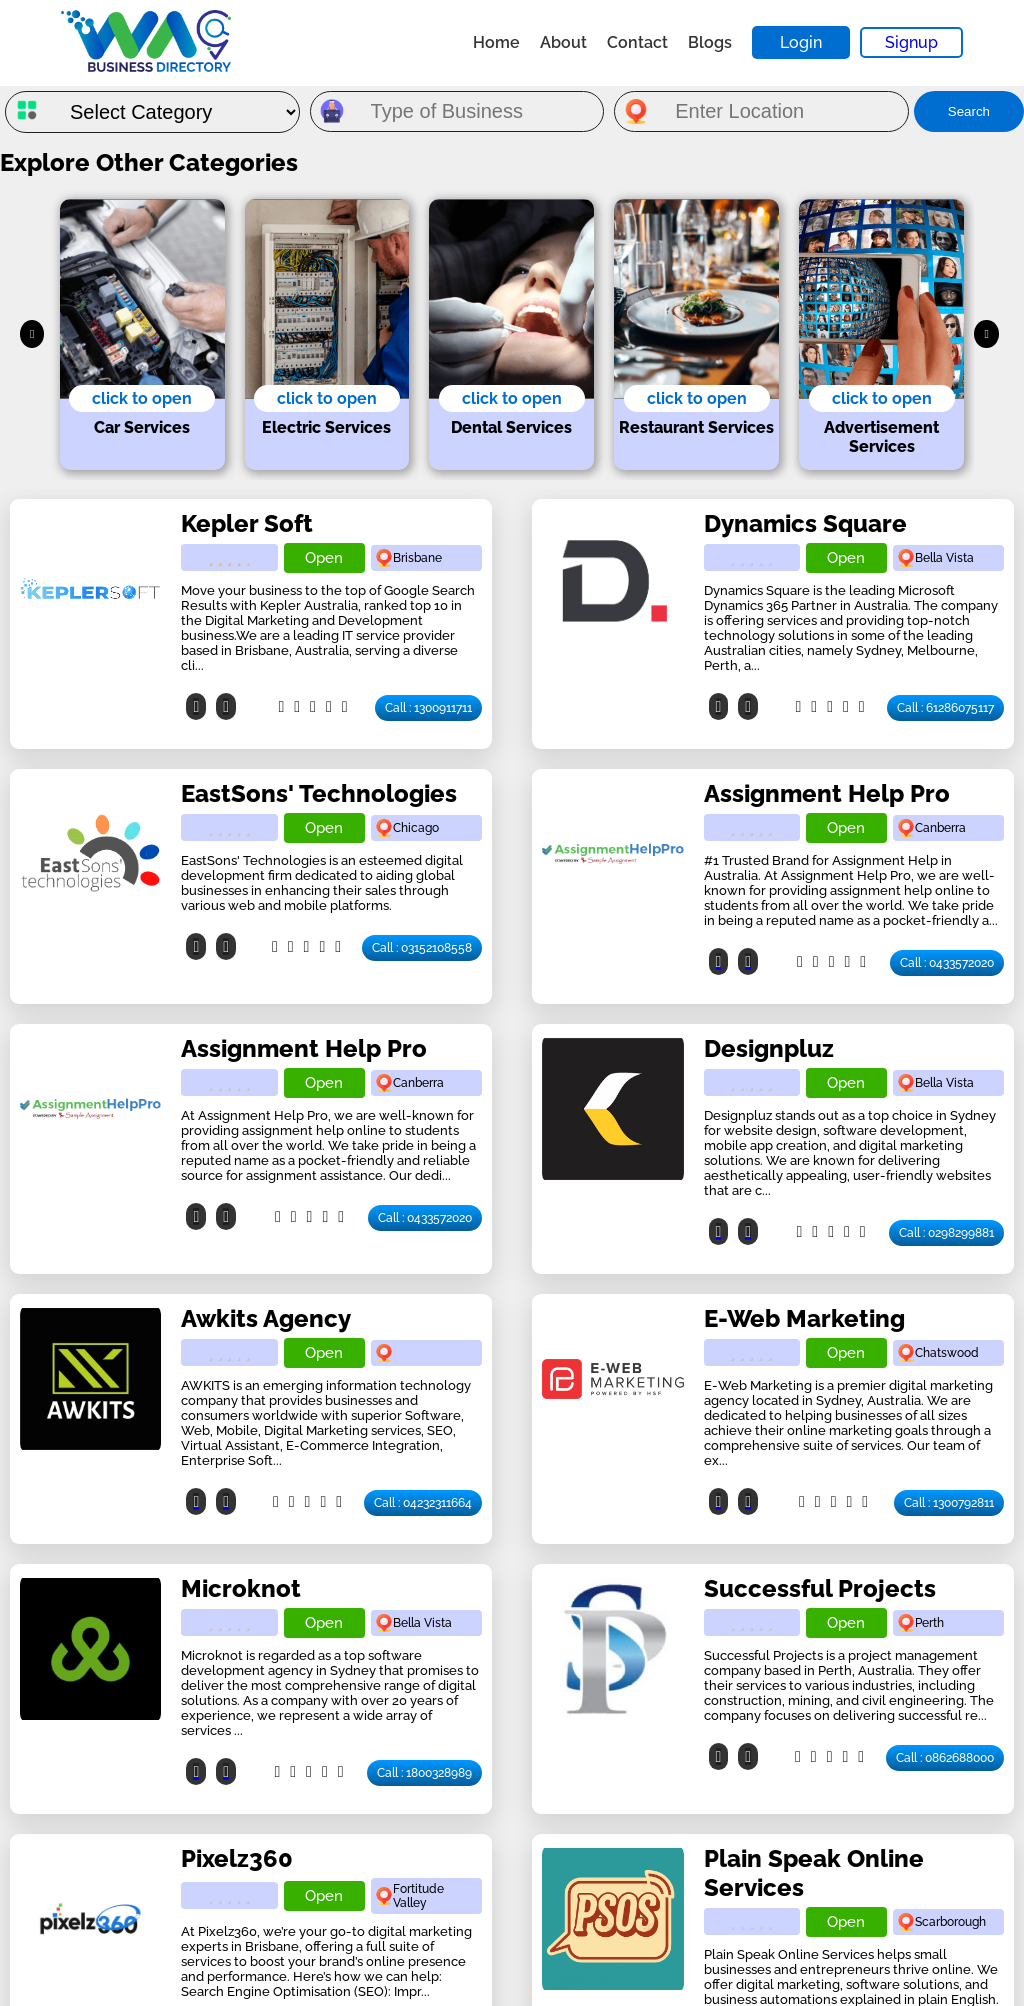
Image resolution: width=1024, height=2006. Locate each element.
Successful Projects (820, 1588)
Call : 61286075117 (945, 708)
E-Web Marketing (804, 1318)
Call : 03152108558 (422, 948)
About (563, 42)
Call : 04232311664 (423, 1503)
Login (801, 42)
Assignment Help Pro (827, 793)
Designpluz (769, 1048)
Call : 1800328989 (424, 1773)
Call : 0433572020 (947, 963)
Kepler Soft (247, 523)
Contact (637, 42)
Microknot (241, 1588)
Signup (911, 42)
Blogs (710, 42)
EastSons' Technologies (319, 793)
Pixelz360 (237, 1858)
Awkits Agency (266, 1318)
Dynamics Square (805, 523)
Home (496, 42)
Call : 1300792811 (949, 1503)
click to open (142, 398)
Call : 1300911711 (428, 708)
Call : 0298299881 (946, 1233)
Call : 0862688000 (945, 1758)
